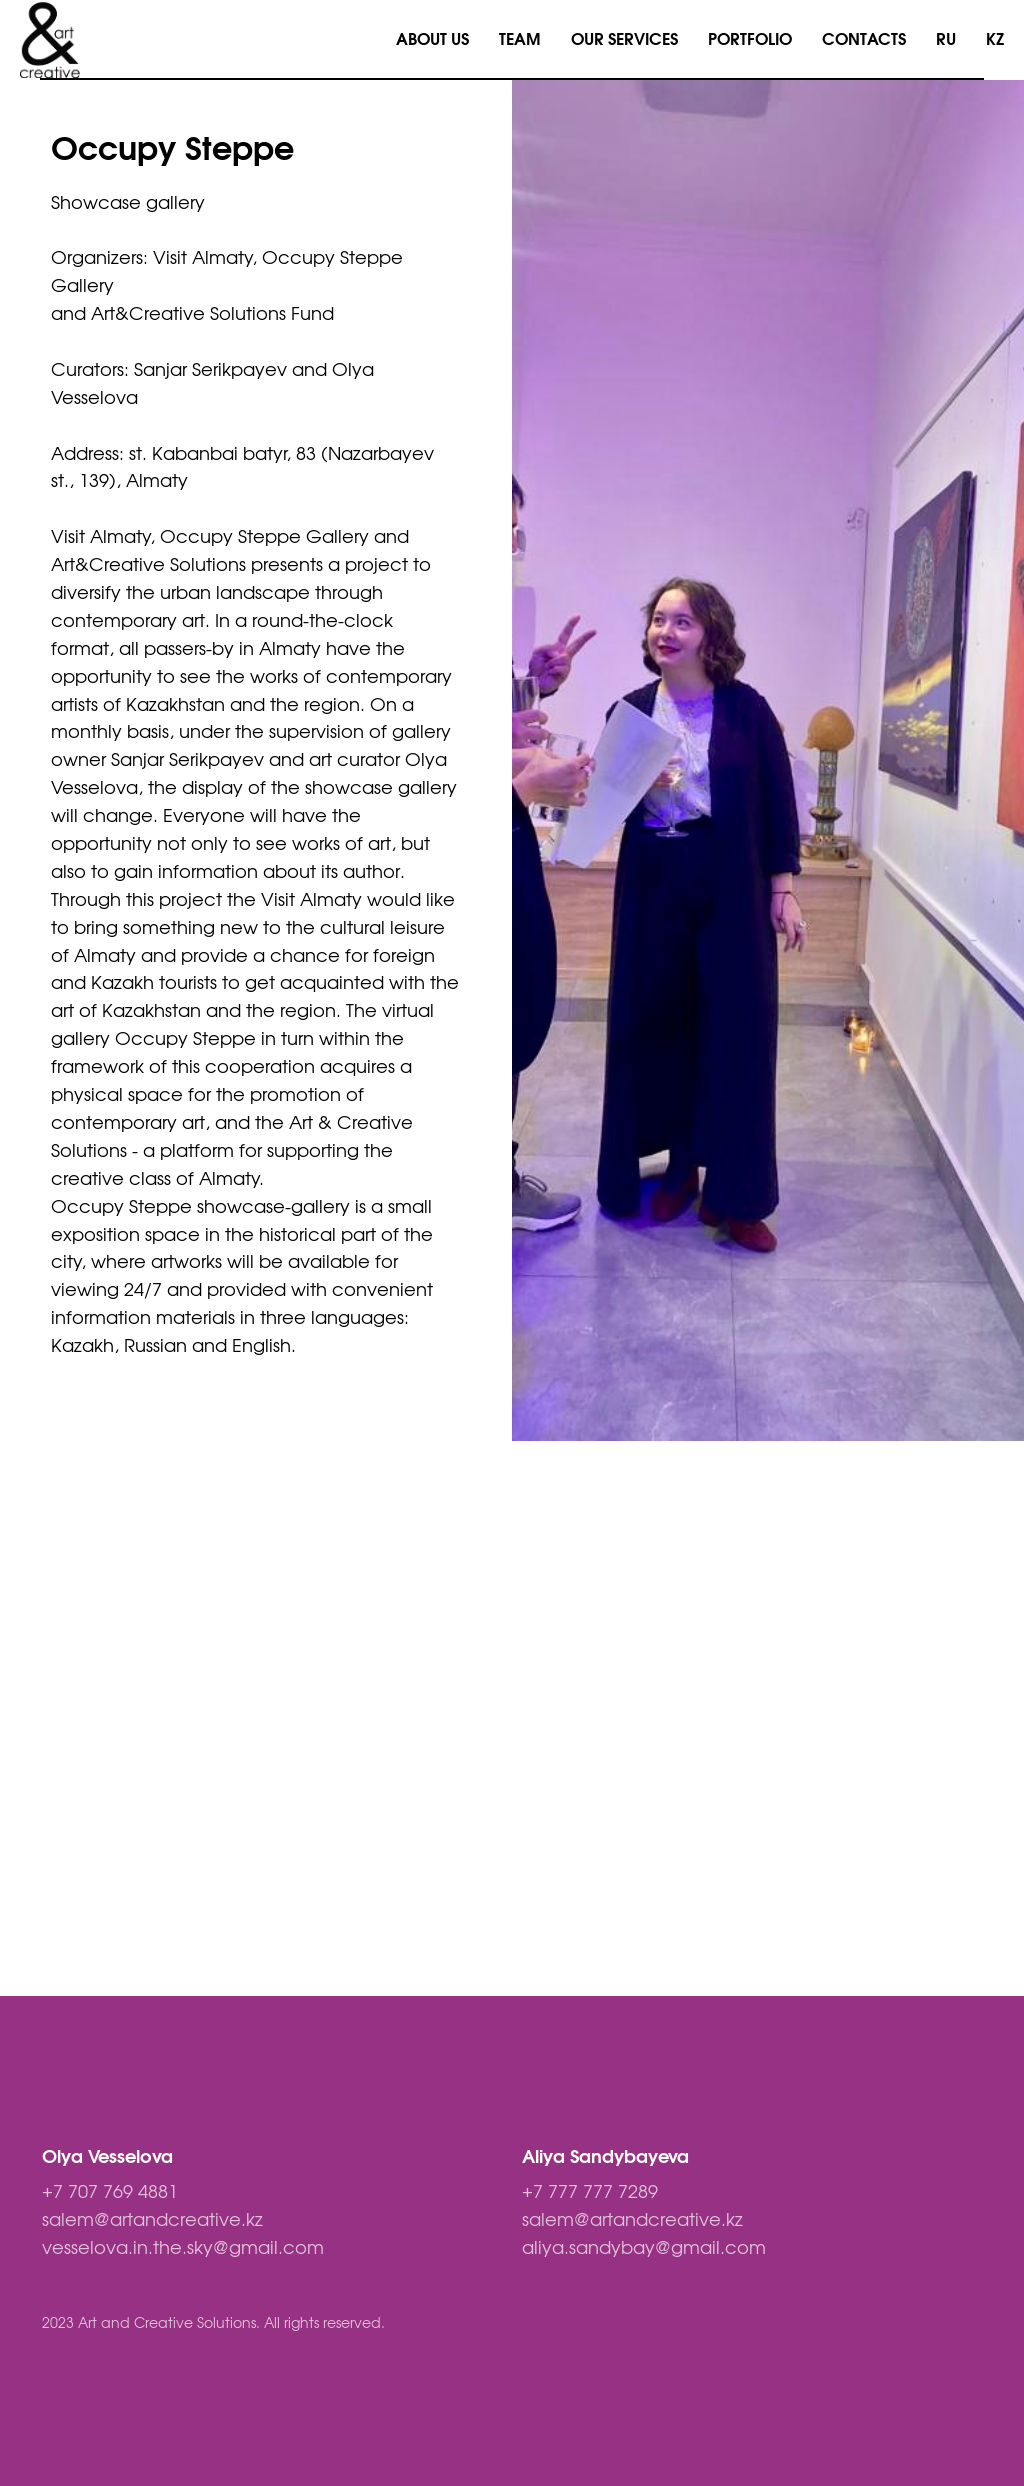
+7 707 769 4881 (110, 2193)
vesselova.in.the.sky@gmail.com (183, 2249)
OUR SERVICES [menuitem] (624, 40)
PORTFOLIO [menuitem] (750, 40)
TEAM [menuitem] (520, 40)
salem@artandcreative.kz (152, 2221)
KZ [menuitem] (995, 40)
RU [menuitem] (946, 40)
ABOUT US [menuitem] (432, 40)
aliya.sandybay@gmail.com (644, 2249)
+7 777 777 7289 (590, 2193)
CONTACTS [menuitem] (864, 40)
